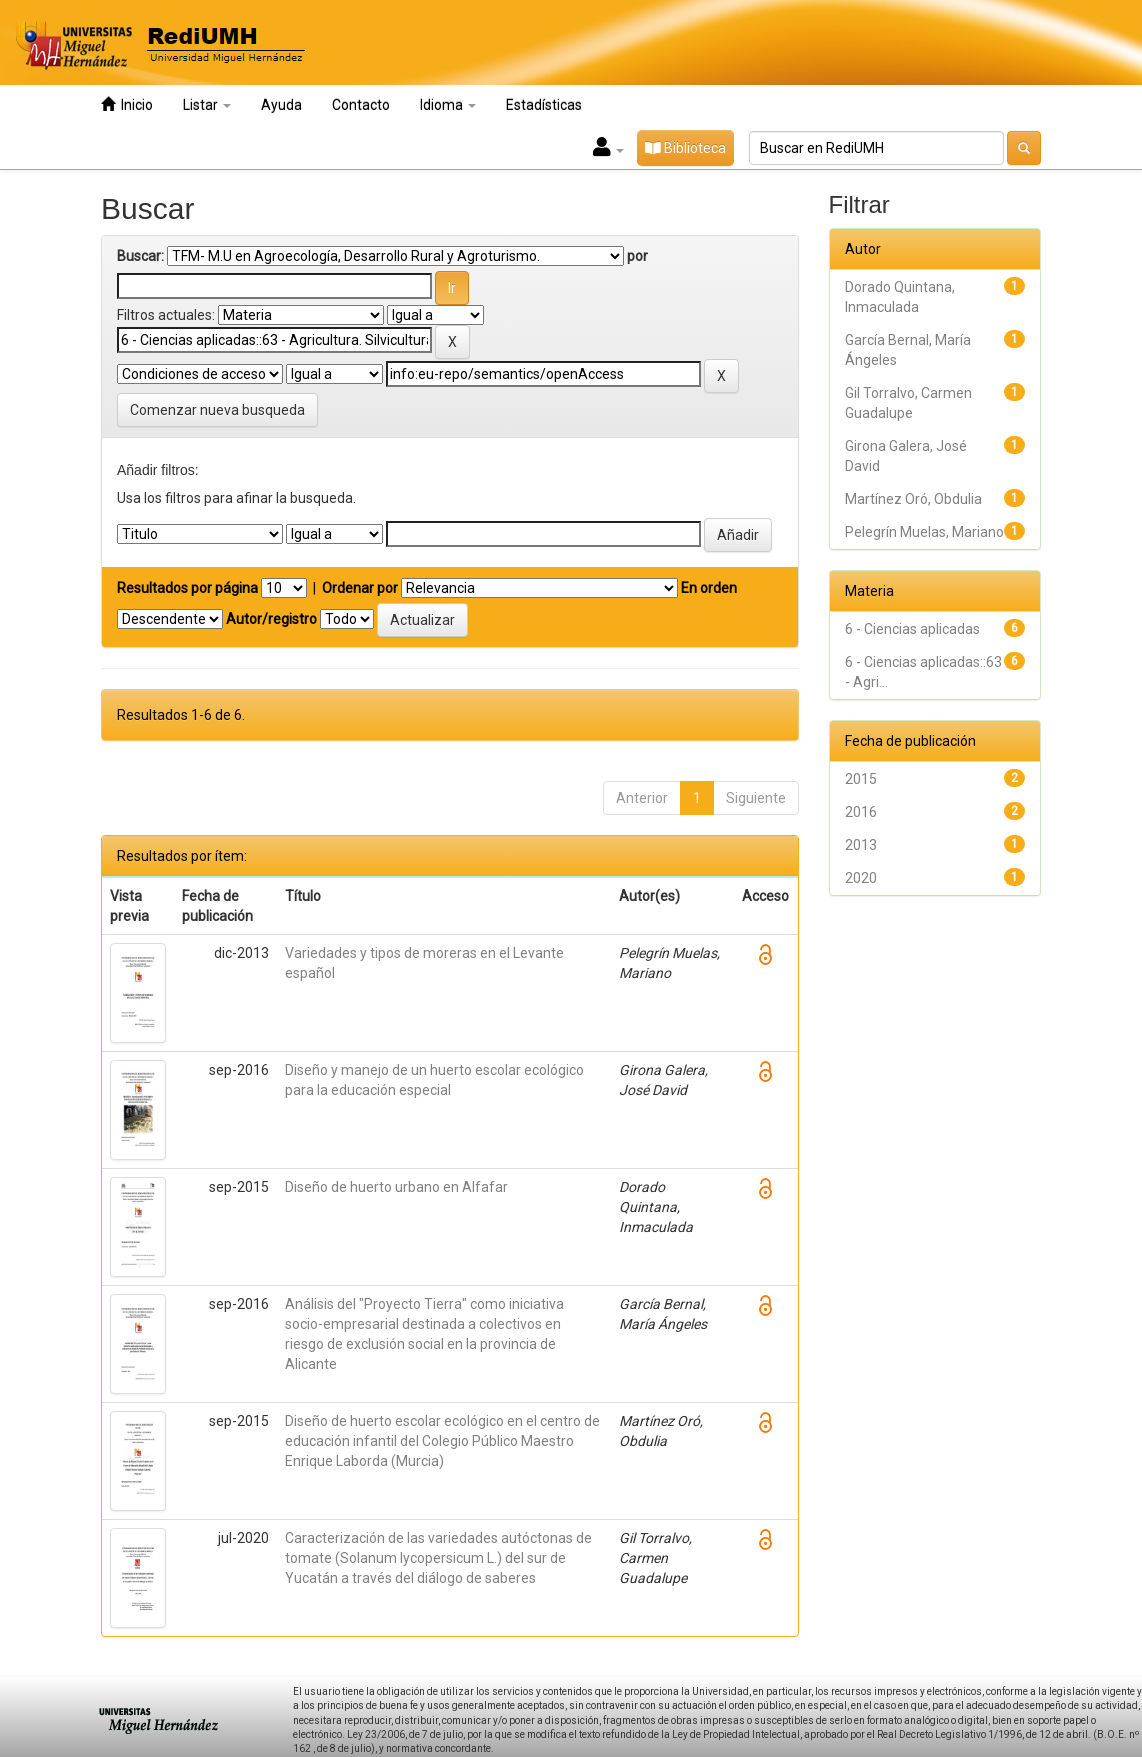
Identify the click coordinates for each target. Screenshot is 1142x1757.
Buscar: (140, 256)
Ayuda (281, 105)
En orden (709, 588)
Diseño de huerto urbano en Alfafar (396, 1187)
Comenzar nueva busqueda (217, 410)
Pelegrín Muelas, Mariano (924, 532)
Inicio (127, 104)
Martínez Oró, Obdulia (913, 499)
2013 (861, 845)
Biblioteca (685, 148)
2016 (861, 812)
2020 (861, 878)
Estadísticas (544, 105)
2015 (861, 779)
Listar (207, 105)
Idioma (448, 105)
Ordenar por (360, 588)
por (637, 256)
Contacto (361, 105)
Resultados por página (187, 588)
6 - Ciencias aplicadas (912, 629)
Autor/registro (271, 619)
